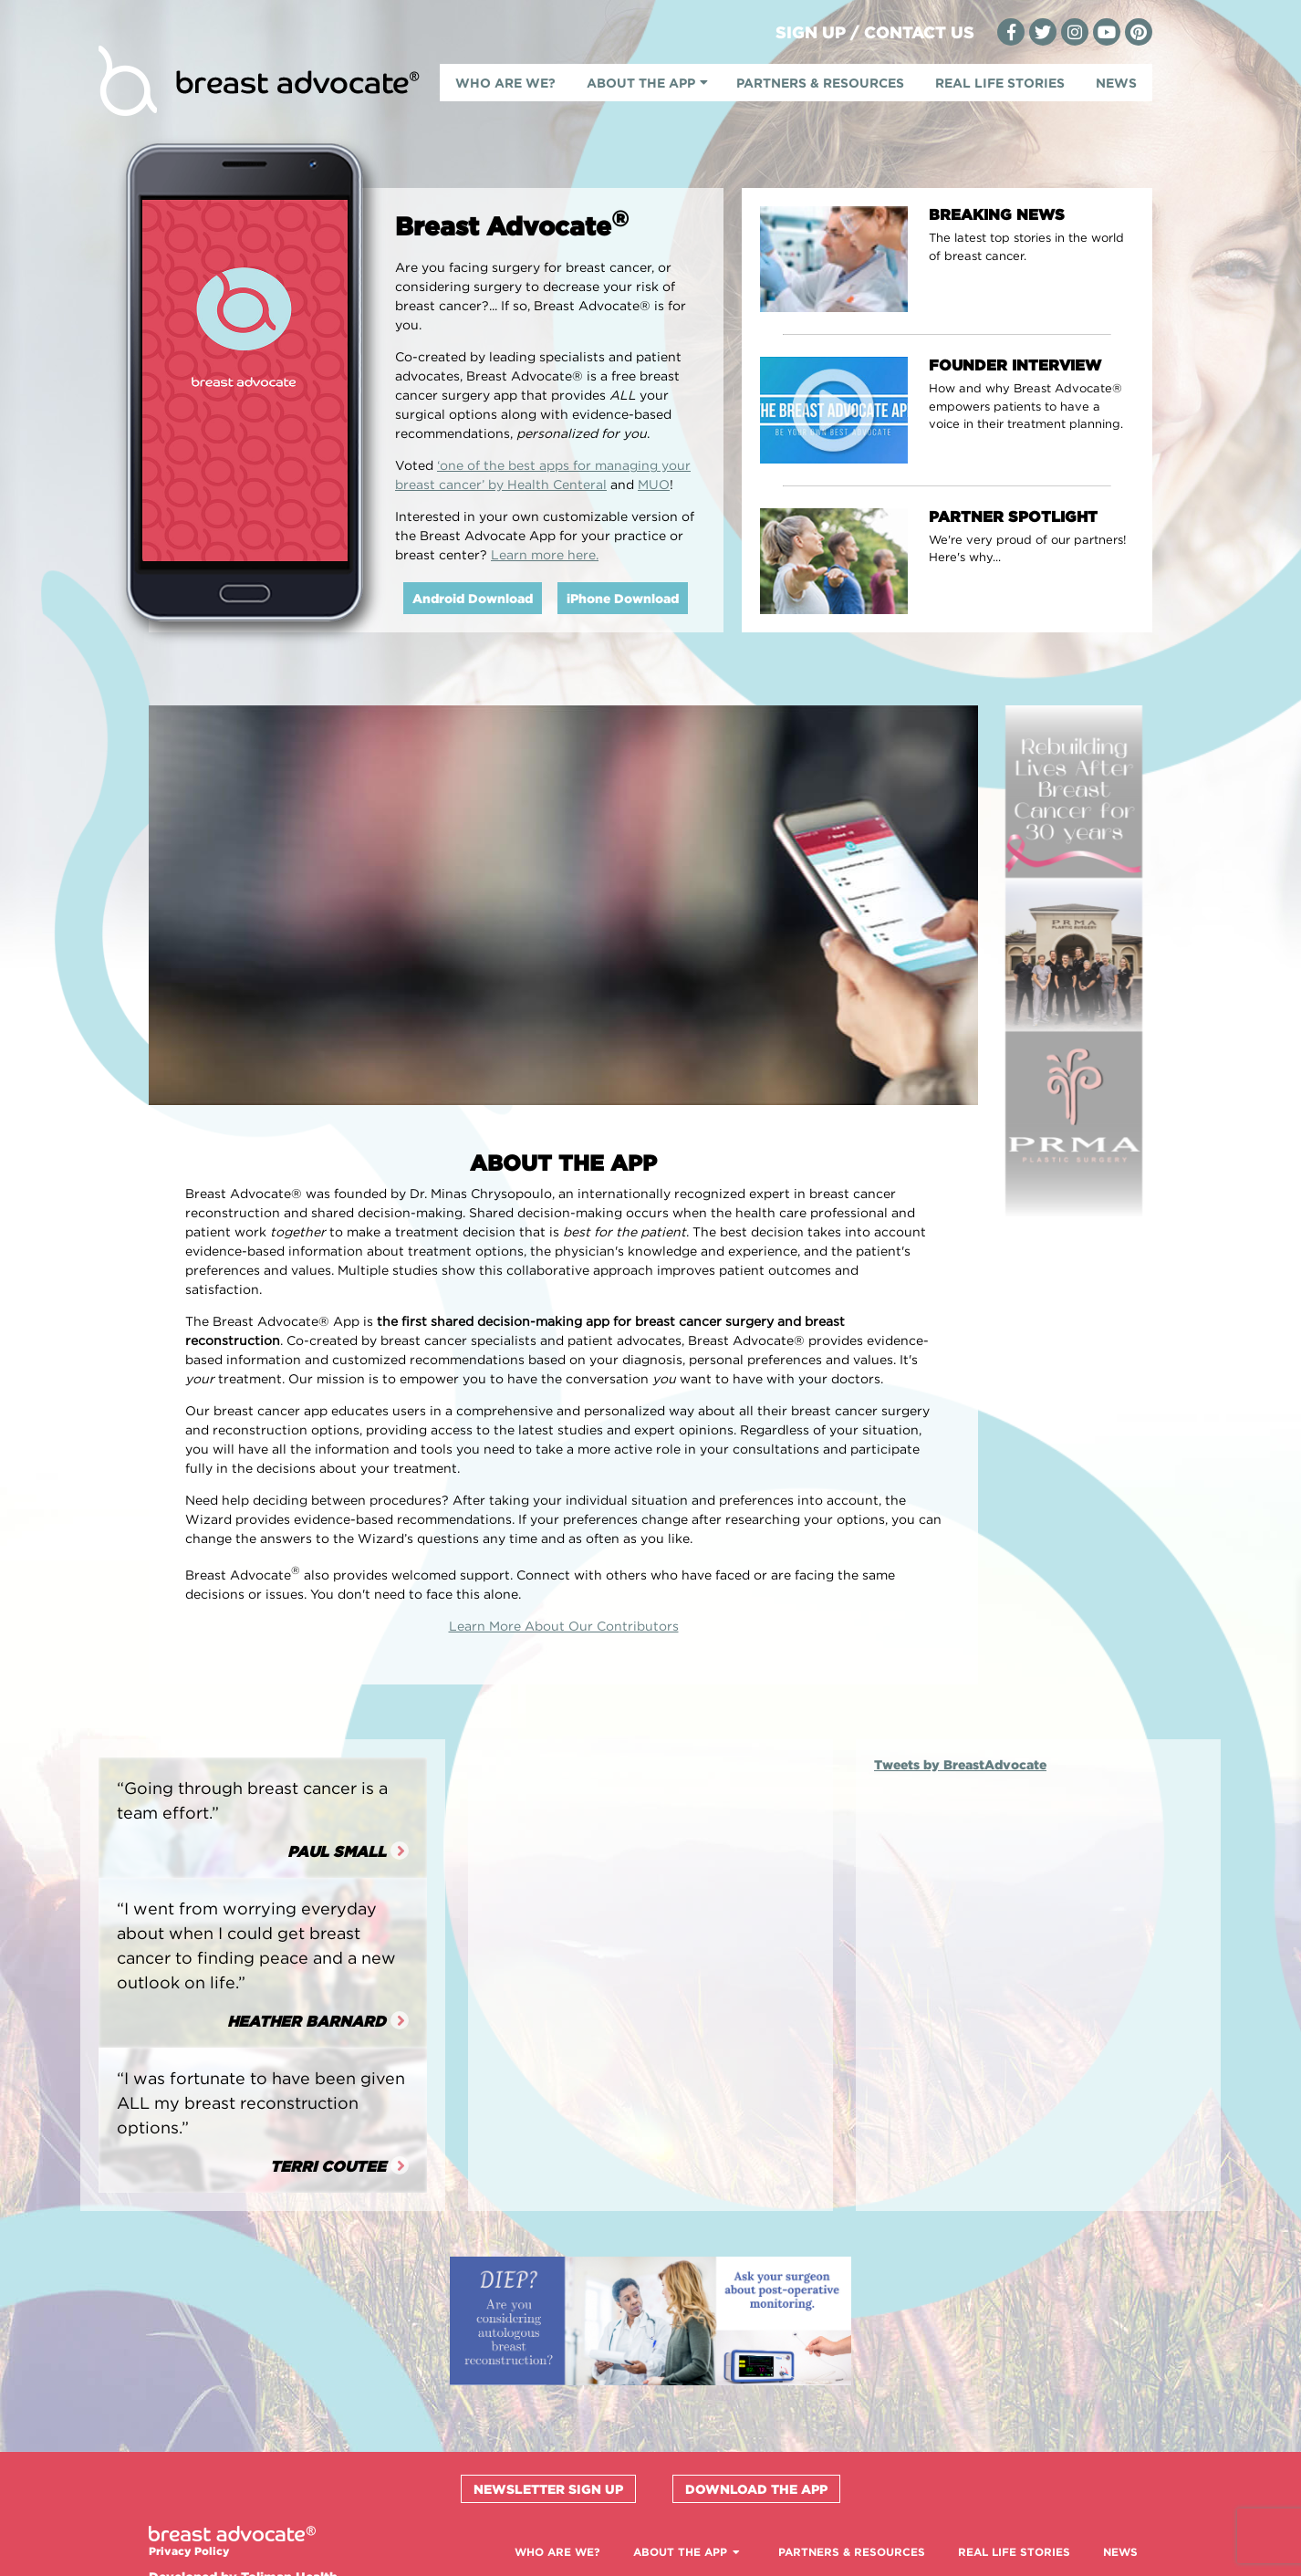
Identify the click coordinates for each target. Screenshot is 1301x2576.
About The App (641, 82)
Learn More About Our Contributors (564, 1625)
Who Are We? (505, 82)
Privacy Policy (189, 2551)
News (1116, 82)
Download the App (756, 2489)
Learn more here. (544, 554)
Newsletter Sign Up (548, 2489)
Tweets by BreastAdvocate (960, 1764)
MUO (654, 484)
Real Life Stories (1000, 82)
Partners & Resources (820, 82)
